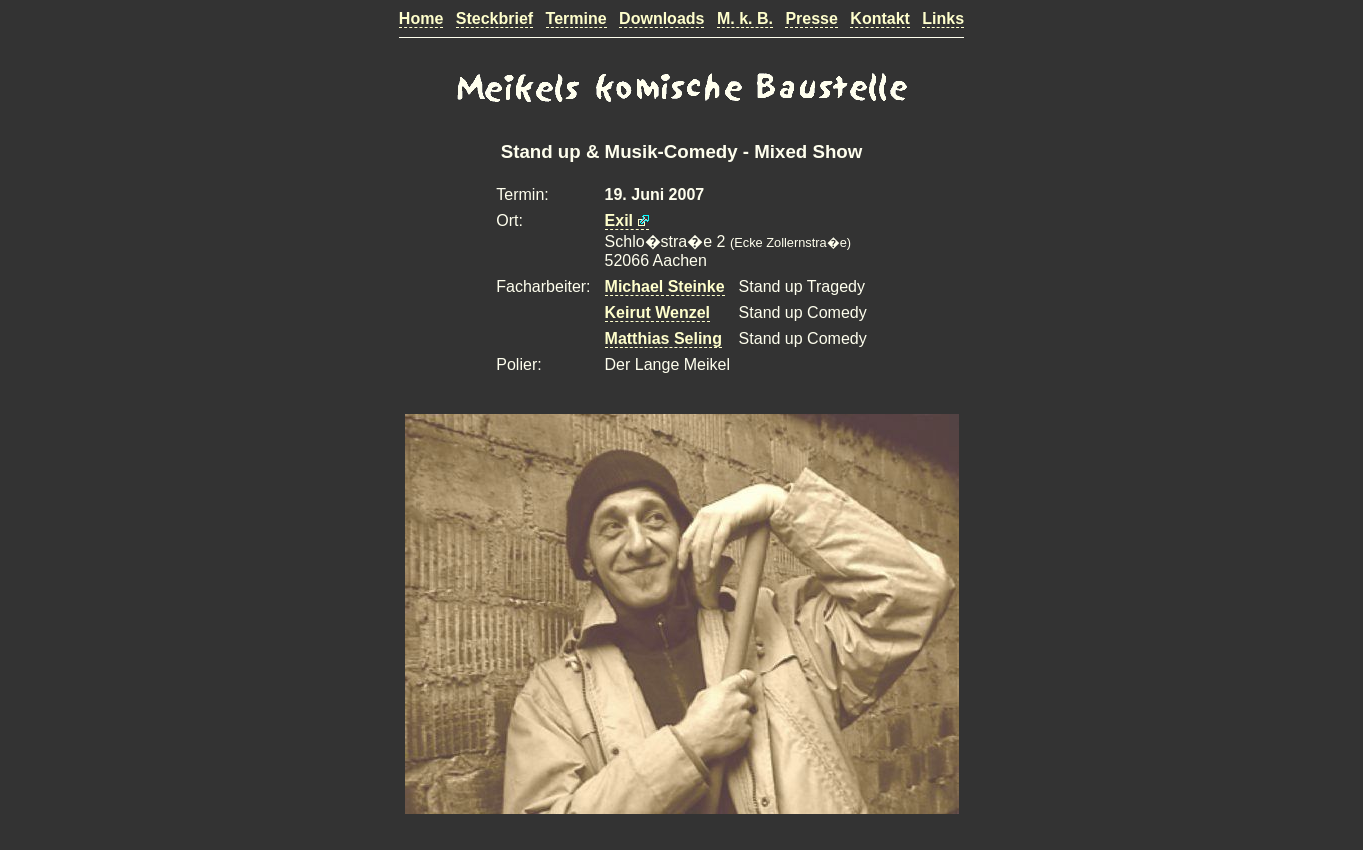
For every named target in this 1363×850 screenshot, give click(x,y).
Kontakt (880, 18)
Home (421, 18)
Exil (619, 220)
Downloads (661, 18)
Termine (576, 18)
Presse (811, 18)
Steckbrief (494, 18)
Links (943, 18)
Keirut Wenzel (658, 312)
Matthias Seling (663, 338)
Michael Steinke (665, 286)
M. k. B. (745, 18)
